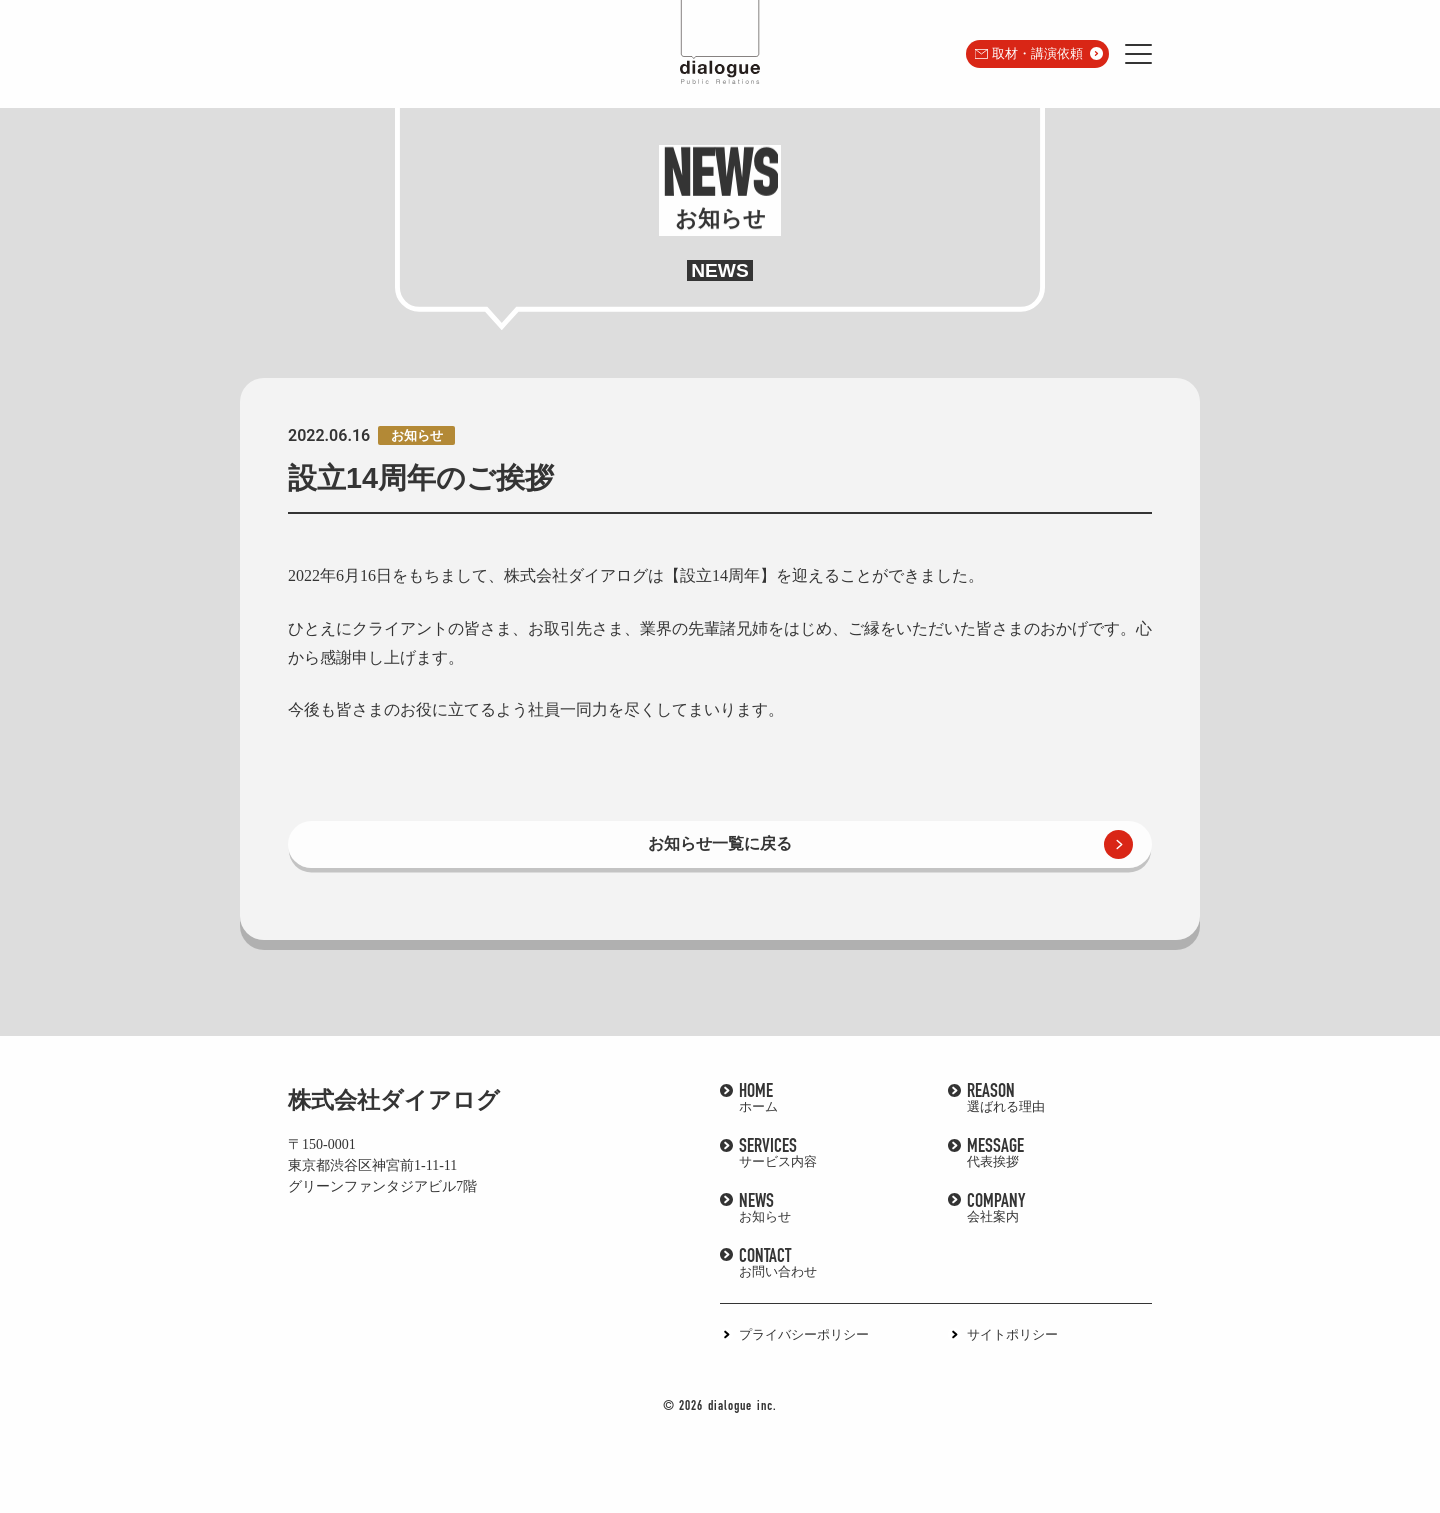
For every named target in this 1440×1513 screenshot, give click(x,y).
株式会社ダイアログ (394, 1100)
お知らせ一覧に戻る (720, 843)
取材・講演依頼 (1037, 53)
